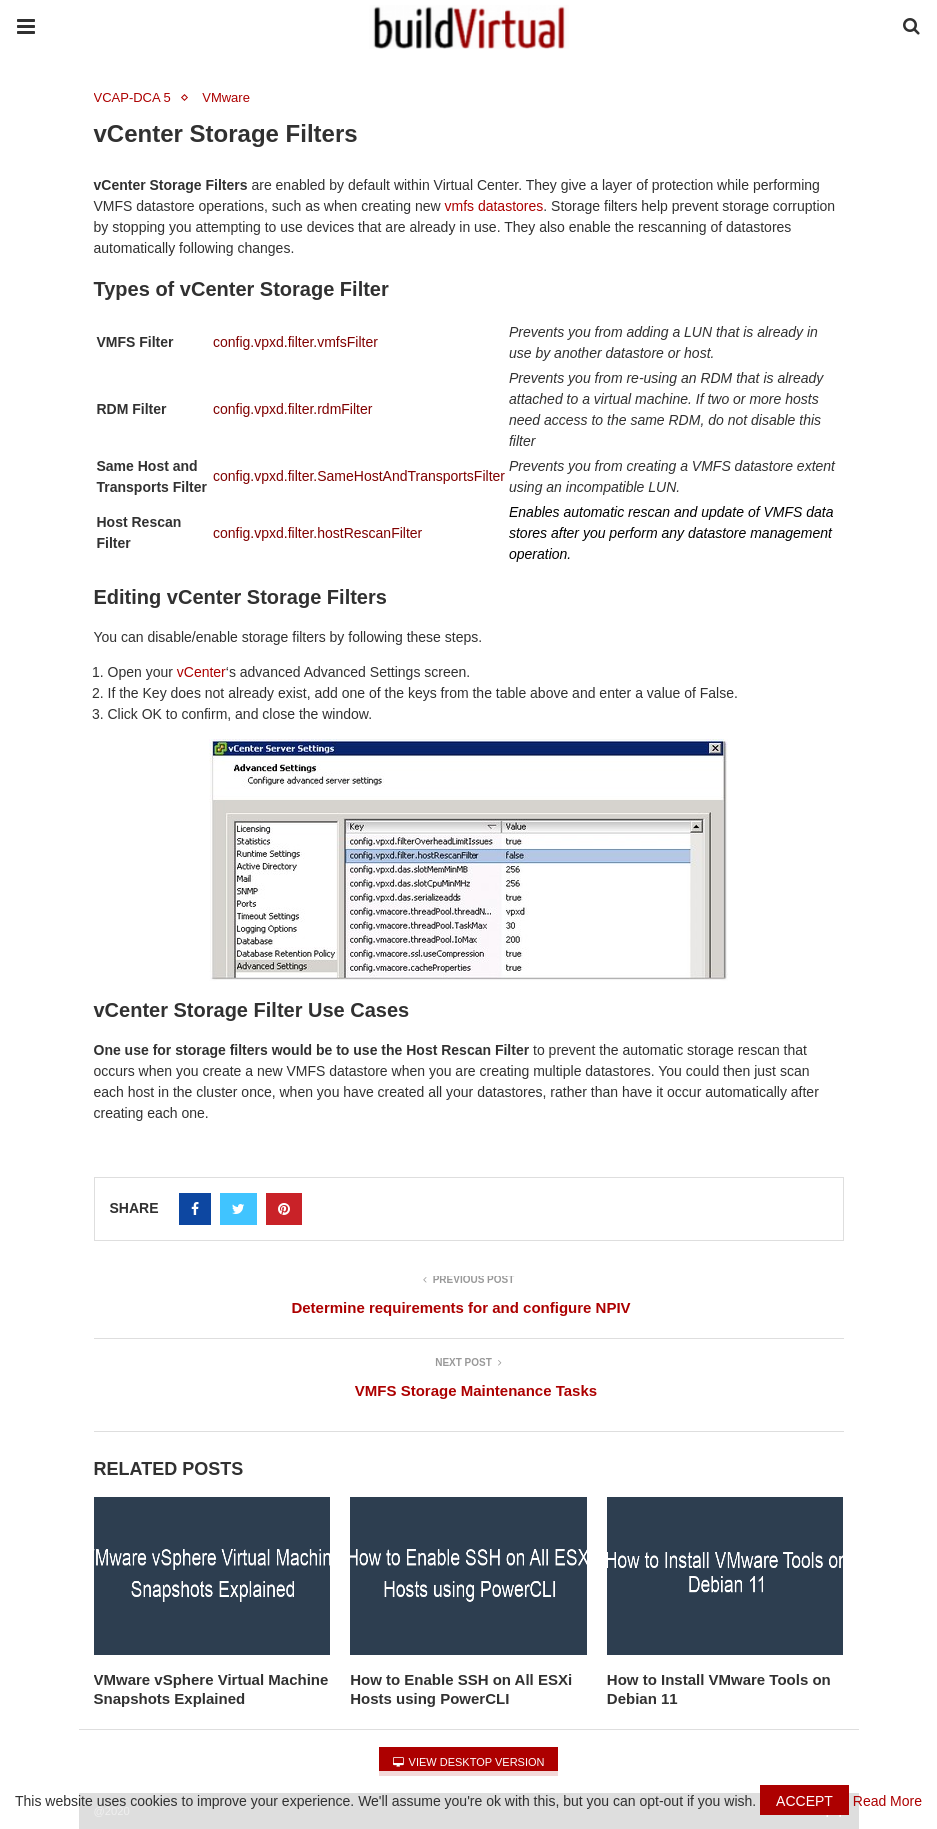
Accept (804, 1801)
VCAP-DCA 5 (132, 97)
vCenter (201, 672)
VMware (226, 97)
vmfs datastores (493, 206)
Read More (887, 1801)
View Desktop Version (469, 1762)
